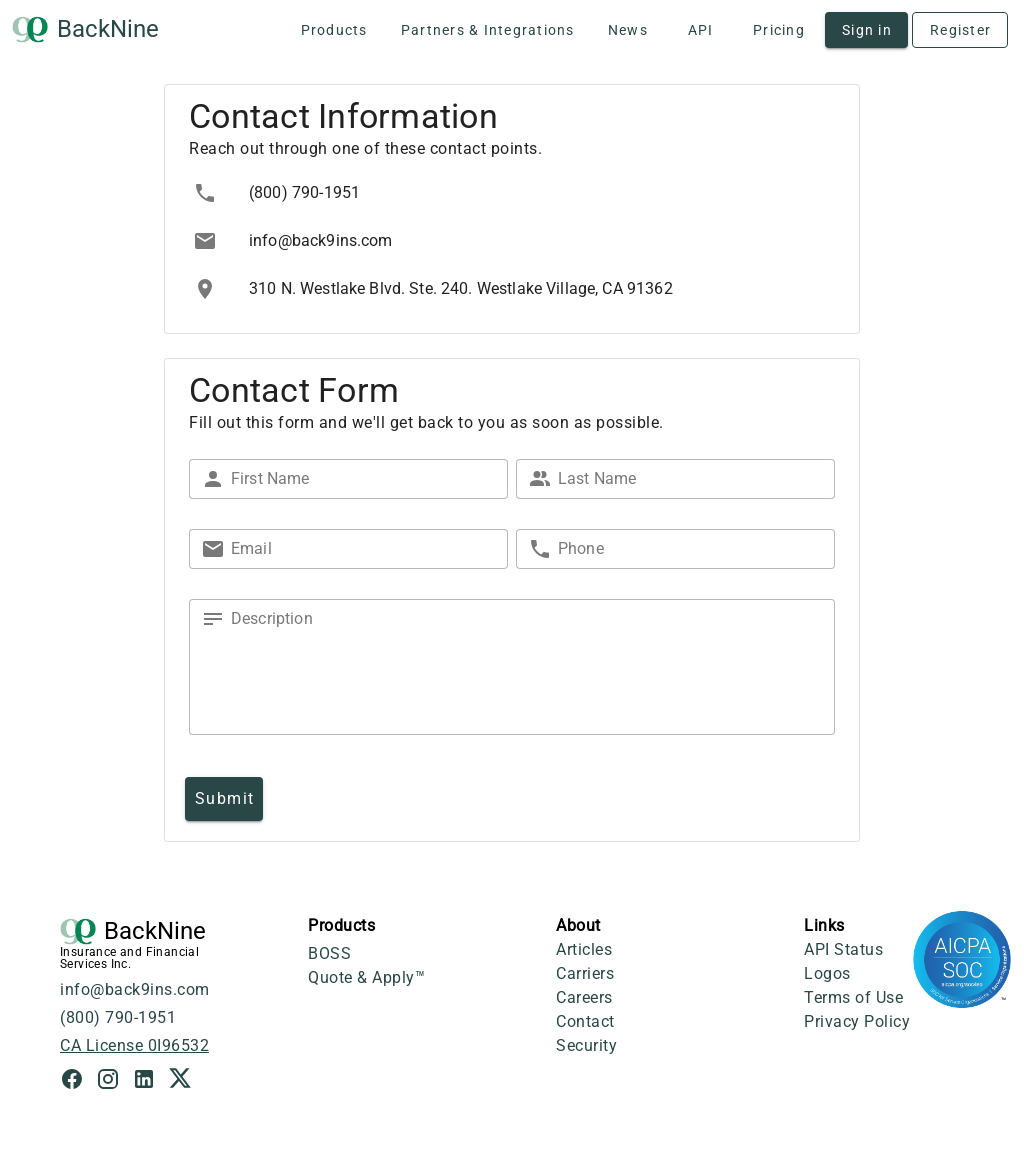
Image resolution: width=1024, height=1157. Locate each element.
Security (586, 1045)
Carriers (585, 973)
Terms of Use (853, 997)
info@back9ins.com (135, 989)
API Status (843, 949)
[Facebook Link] (78, 1081)
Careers (584, 997)
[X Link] (180, 1081)
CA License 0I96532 (134, 1045)
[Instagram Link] (114, 1081)
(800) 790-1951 (118, 1017)
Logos (827, 973)
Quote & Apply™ (366, 977)
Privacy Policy (857, 1021)
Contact (585, 1021)
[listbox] (512, 241)
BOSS (329, 953)
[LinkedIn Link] (150, 1081)
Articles (584, 949)
